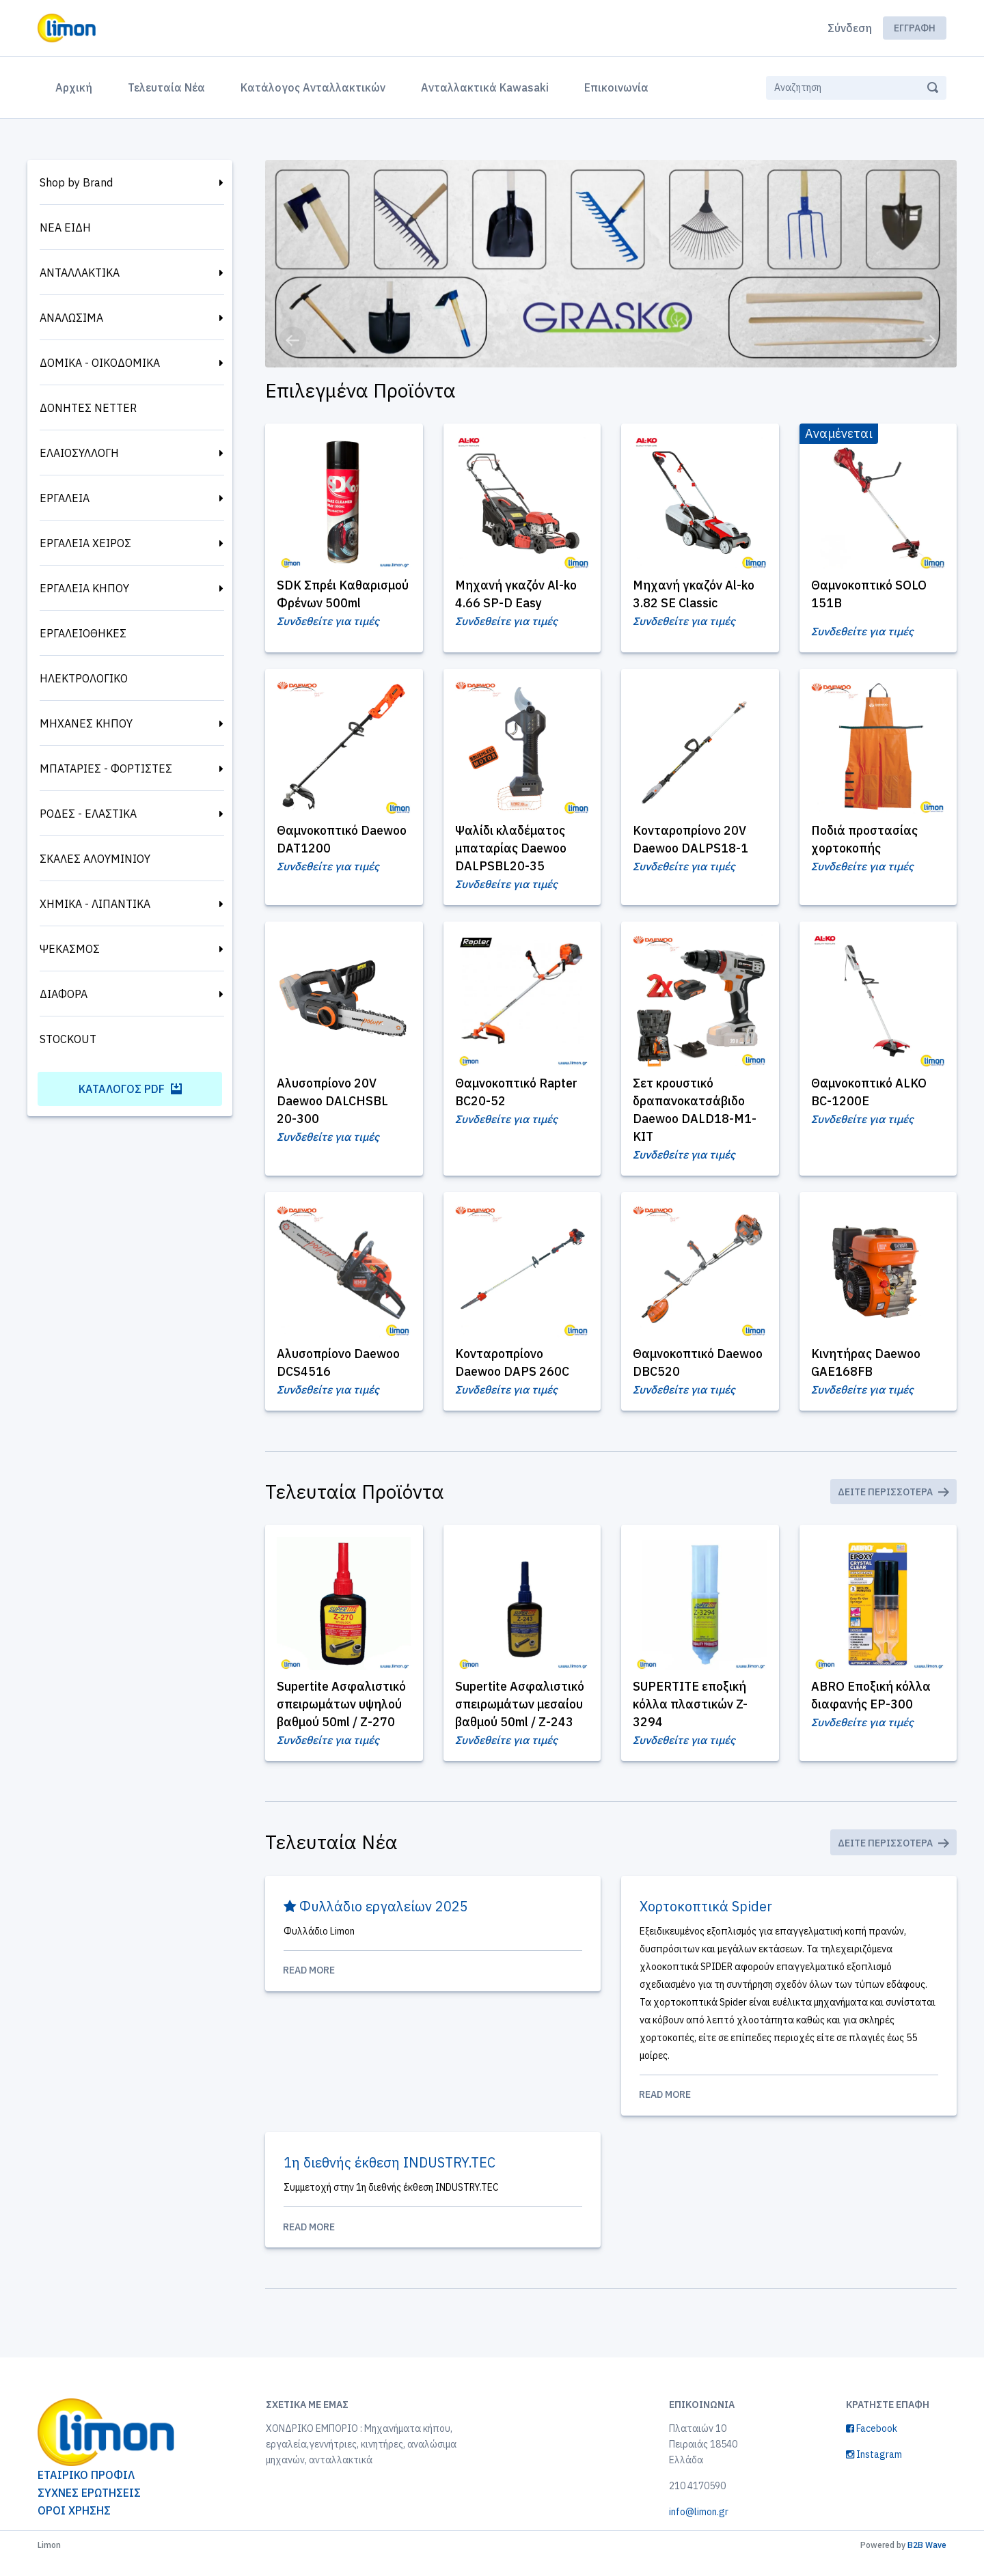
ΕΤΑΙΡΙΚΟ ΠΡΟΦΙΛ (86, 2491)
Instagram (874, 2471)
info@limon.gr (698, 2528)
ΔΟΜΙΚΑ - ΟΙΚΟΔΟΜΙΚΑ (100, 363)
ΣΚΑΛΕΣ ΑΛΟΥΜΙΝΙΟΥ (95, 858)
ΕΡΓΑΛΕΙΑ (65, 498)
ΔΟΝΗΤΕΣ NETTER (88, 408)
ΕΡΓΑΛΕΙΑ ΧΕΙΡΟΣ (85, 543)
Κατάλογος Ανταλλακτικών (313, 87)
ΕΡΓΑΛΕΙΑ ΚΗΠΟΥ (84, 588)
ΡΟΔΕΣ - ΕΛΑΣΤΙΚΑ (88, 813)
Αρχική (76, 86)
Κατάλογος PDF (130, 1089)
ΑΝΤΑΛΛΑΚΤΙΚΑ (80, 272)
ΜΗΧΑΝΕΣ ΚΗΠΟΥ (86, 723)
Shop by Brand (76, 182)
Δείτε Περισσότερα (892, 1504)
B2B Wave (926, 2561)
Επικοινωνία (616, 87)
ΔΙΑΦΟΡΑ (63, 994)
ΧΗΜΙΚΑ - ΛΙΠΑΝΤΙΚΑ (95, 904)
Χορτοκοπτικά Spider (707, 1920)
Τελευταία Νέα (166, 87)
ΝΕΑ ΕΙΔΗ (65, 227)
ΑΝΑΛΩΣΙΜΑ (71, 317)
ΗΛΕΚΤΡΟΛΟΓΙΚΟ (84, 678)
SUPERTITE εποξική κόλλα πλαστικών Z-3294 (692, 1717)
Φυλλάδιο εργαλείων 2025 (376, 1920)
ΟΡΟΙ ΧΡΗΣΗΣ (74, 2527)
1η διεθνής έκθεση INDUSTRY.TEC (390, 2178)
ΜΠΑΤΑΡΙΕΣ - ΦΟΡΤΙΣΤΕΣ (106, 768)
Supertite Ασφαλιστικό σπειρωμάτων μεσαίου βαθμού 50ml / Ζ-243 (521, 1717)
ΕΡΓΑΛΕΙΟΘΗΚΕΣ (83, 633)
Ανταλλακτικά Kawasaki (485, 87)
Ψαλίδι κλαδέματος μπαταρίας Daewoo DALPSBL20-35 (513, 857)
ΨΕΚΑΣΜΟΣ (70, 949)
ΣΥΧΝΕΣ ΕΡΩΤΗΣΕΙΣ (89, 2509)
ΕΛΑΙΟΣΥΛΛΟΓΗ (79, 453)
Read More (433, 1985)
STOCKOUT (68, 1039)
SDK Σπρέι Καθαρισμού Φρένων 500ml (337, 602)
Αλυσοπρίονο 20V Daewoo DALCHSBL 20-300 (333, 1110)
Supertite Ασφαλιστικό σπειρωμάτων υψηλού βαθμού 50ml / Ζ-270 (343, 1717)
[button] (292, 340)
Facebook (871, 2445)
